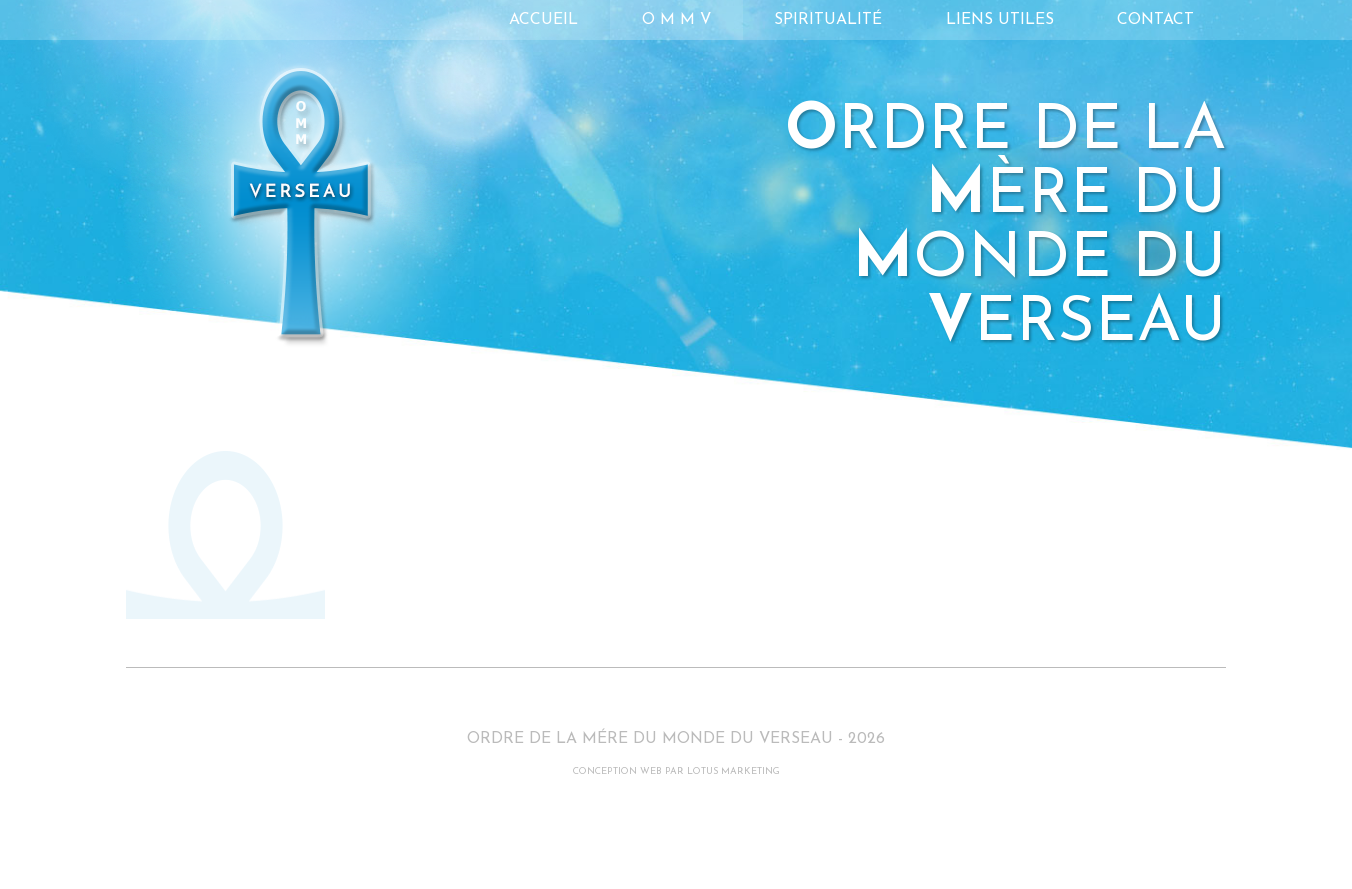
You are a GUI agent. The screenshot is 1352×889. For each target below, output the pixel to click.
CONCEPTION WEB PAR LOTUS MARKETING (676, 771)
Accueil (543, 20)
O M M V (676, 20)
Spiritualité (828, 20)
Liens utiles (1000, 20)
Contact (1155, 20)
